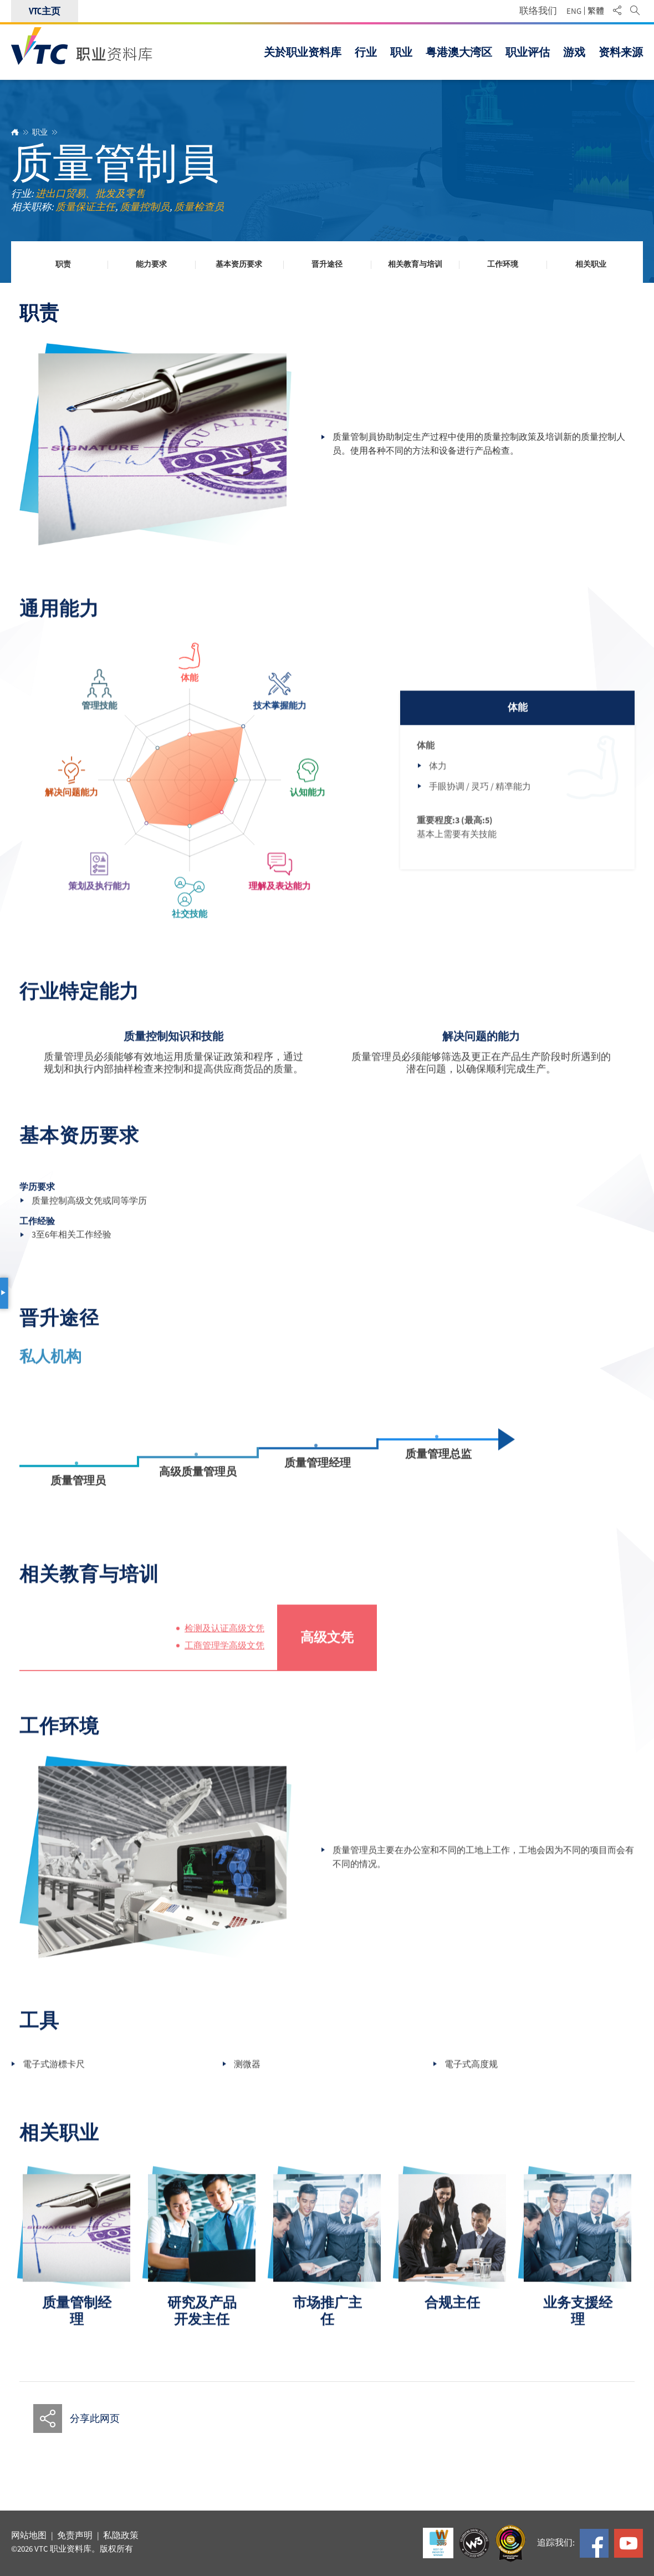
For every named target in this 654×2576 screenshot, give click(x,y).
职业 (40, 132)
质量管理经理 (317, 1474)
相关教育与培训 (415, 265)
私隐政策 (121, 2535)
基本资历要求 (239, 265)
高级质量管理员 (198, 1483)
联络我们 (538, 11)
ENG (573, 11)
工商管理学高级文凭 (224, 1657)
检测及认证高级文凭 (224, 1639)
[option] (76, 2262)
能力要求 (151, 265)
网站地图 (29, 2535)
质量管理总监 (438, 1465)
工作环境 (502, 265)
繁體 (595, 11)
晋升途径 (327, 265)
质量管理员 (78, 1492)
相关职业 (590, 265)
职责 (63, 265)
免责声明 (75, 2535)
